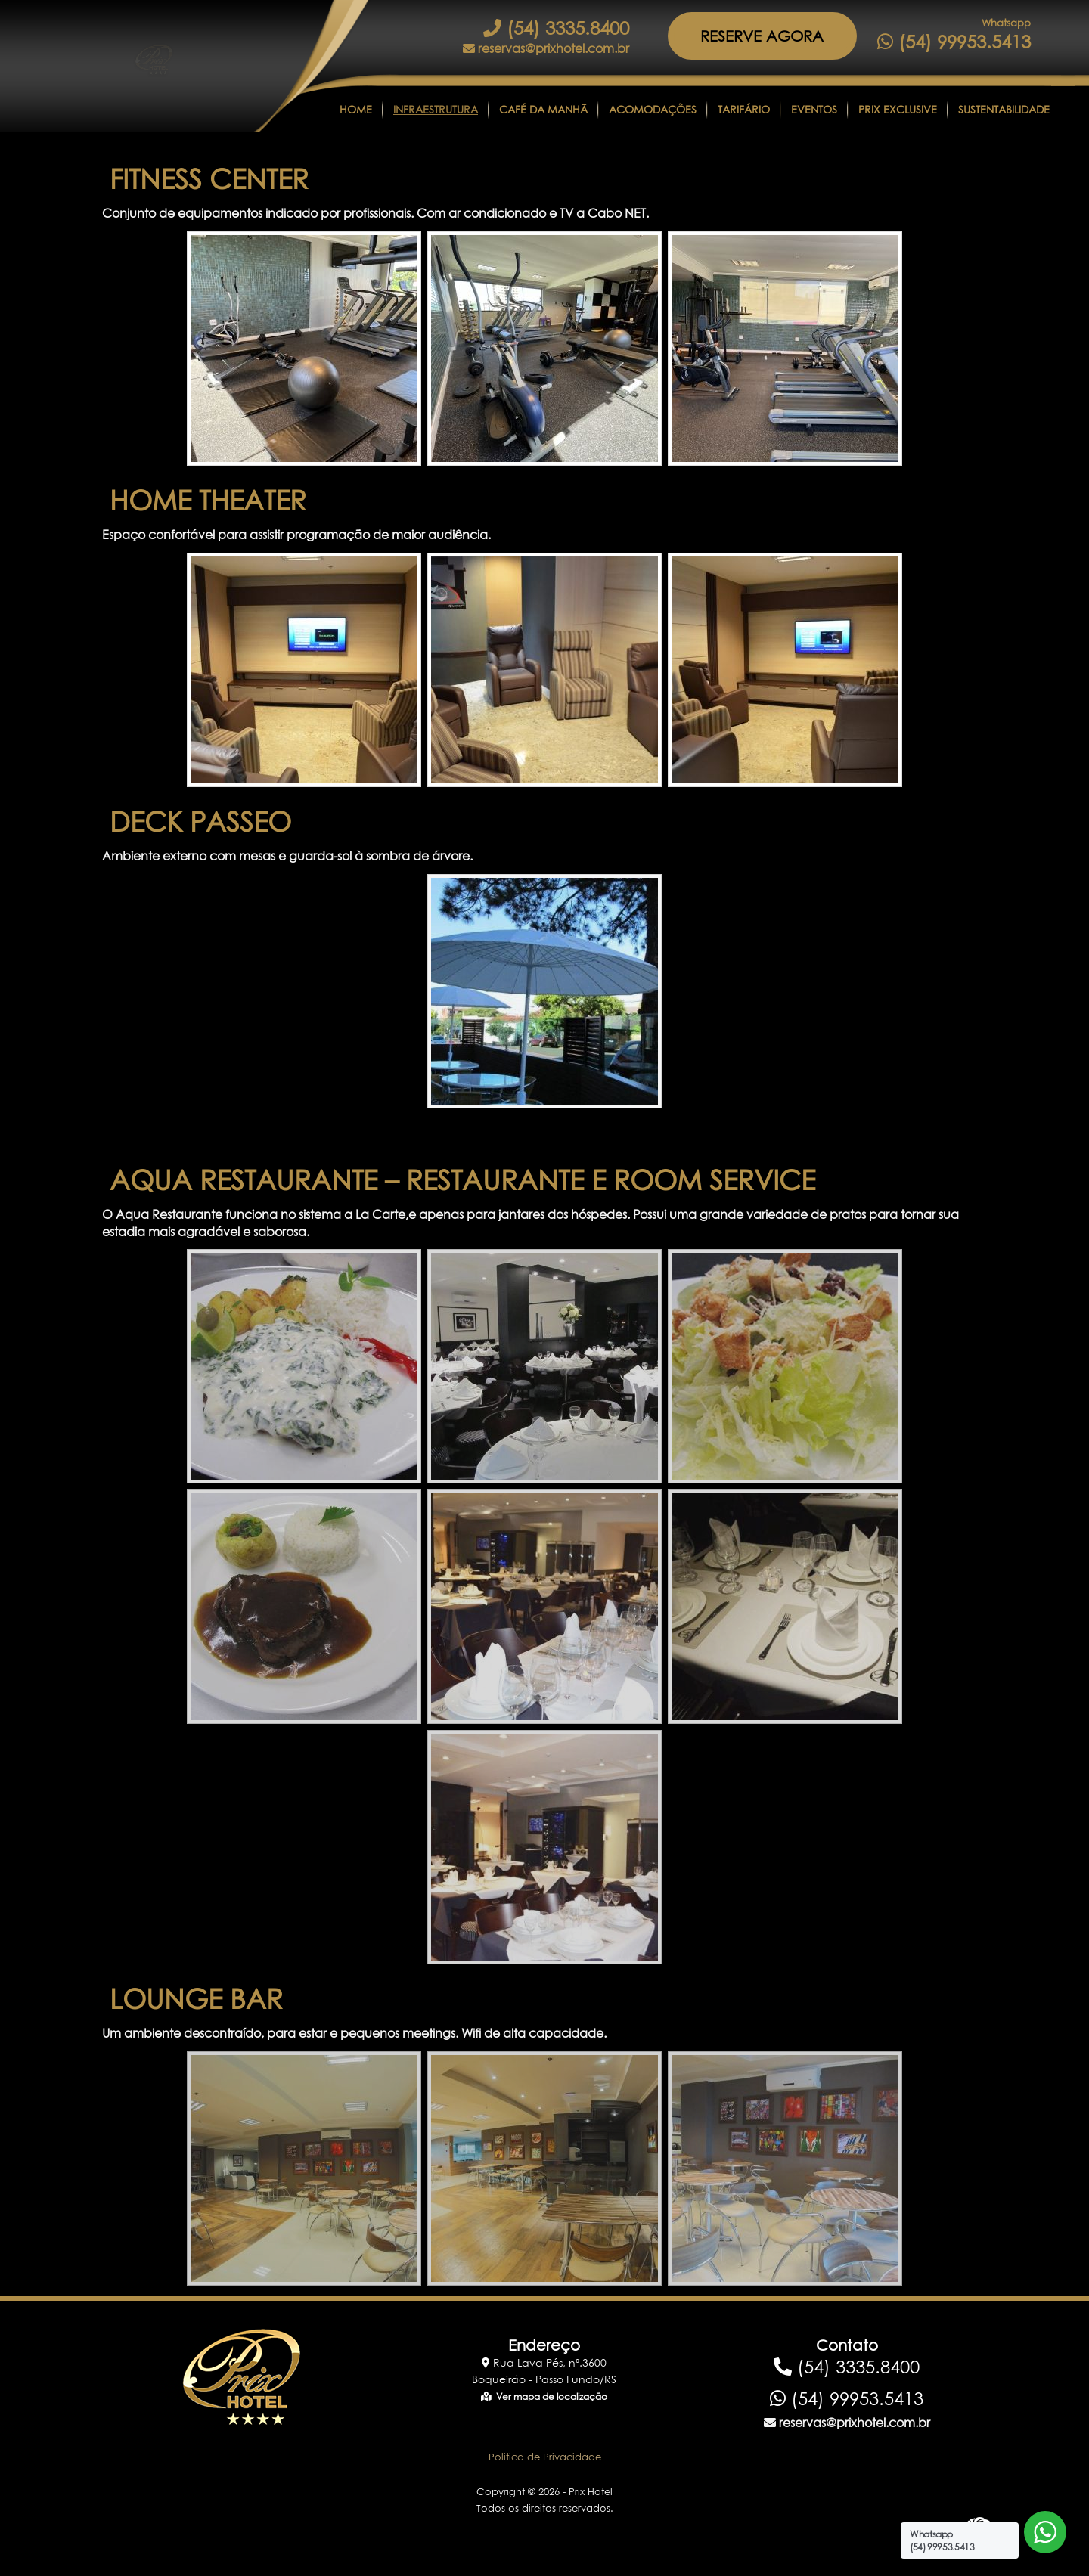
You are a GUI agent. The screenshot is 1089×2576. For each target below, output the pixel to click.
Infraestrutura (435, 109)
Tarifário (744, 109)
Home (356, 109)
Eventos (814, 109)
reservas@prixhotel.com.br (546, 48)
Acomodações (653, 109)
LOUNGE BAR (196, 1998)
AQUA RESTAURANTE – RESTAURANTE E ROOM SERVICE (462, 1179)
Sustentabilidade (1004, 109)
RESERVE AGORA (762, 36)
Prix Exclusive (897, 109)
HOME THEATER (208, 500)
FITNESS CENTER (209, 178)
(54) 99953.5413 (954, 41)
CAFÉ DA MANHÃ (543, 109)
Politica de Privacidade (545, 2456)
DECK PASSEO (200, 821)
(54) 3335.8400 (556, 28)
